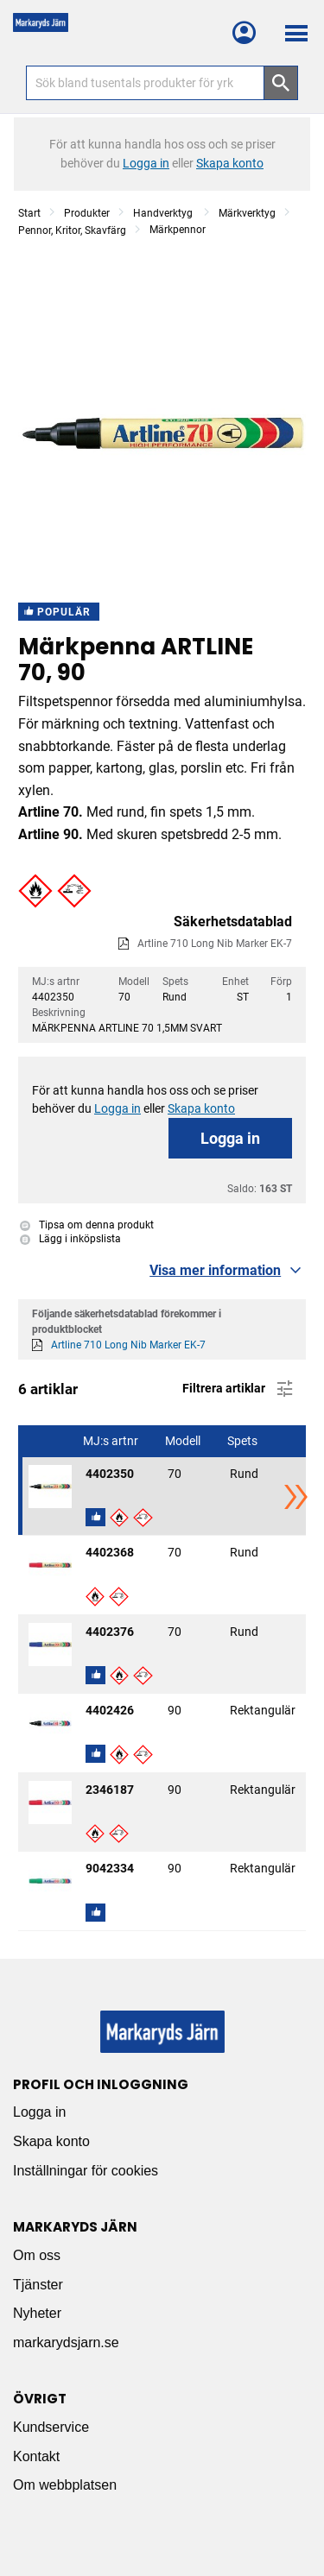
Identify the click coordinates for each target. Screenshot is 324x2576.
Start (29, 213)
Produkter (87, 213)
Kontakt (36, 2456)
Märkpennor (177, 230)
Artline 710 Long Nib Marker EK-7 (214, 944)
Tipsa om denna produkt (87, 1225)
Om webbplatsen (65, 2485)
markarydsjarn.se (66, 2342)
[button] (35, 891)
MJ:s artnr (112, 1441)
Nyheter (37, 2313)
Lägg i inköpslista (70, 1239)
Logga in (230, 1138)
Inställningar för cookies (85, 2170)
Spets (243, 1441)
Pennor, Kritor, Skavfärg (72, 230)
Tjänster (38, 2284)
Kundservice (51, 2427)
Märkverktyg (247, 213)
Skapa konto (51, 2141)
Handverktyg (164, 213)
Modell (184, 1441)
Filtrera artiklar (238, 1389)
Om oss (36, 2255)
